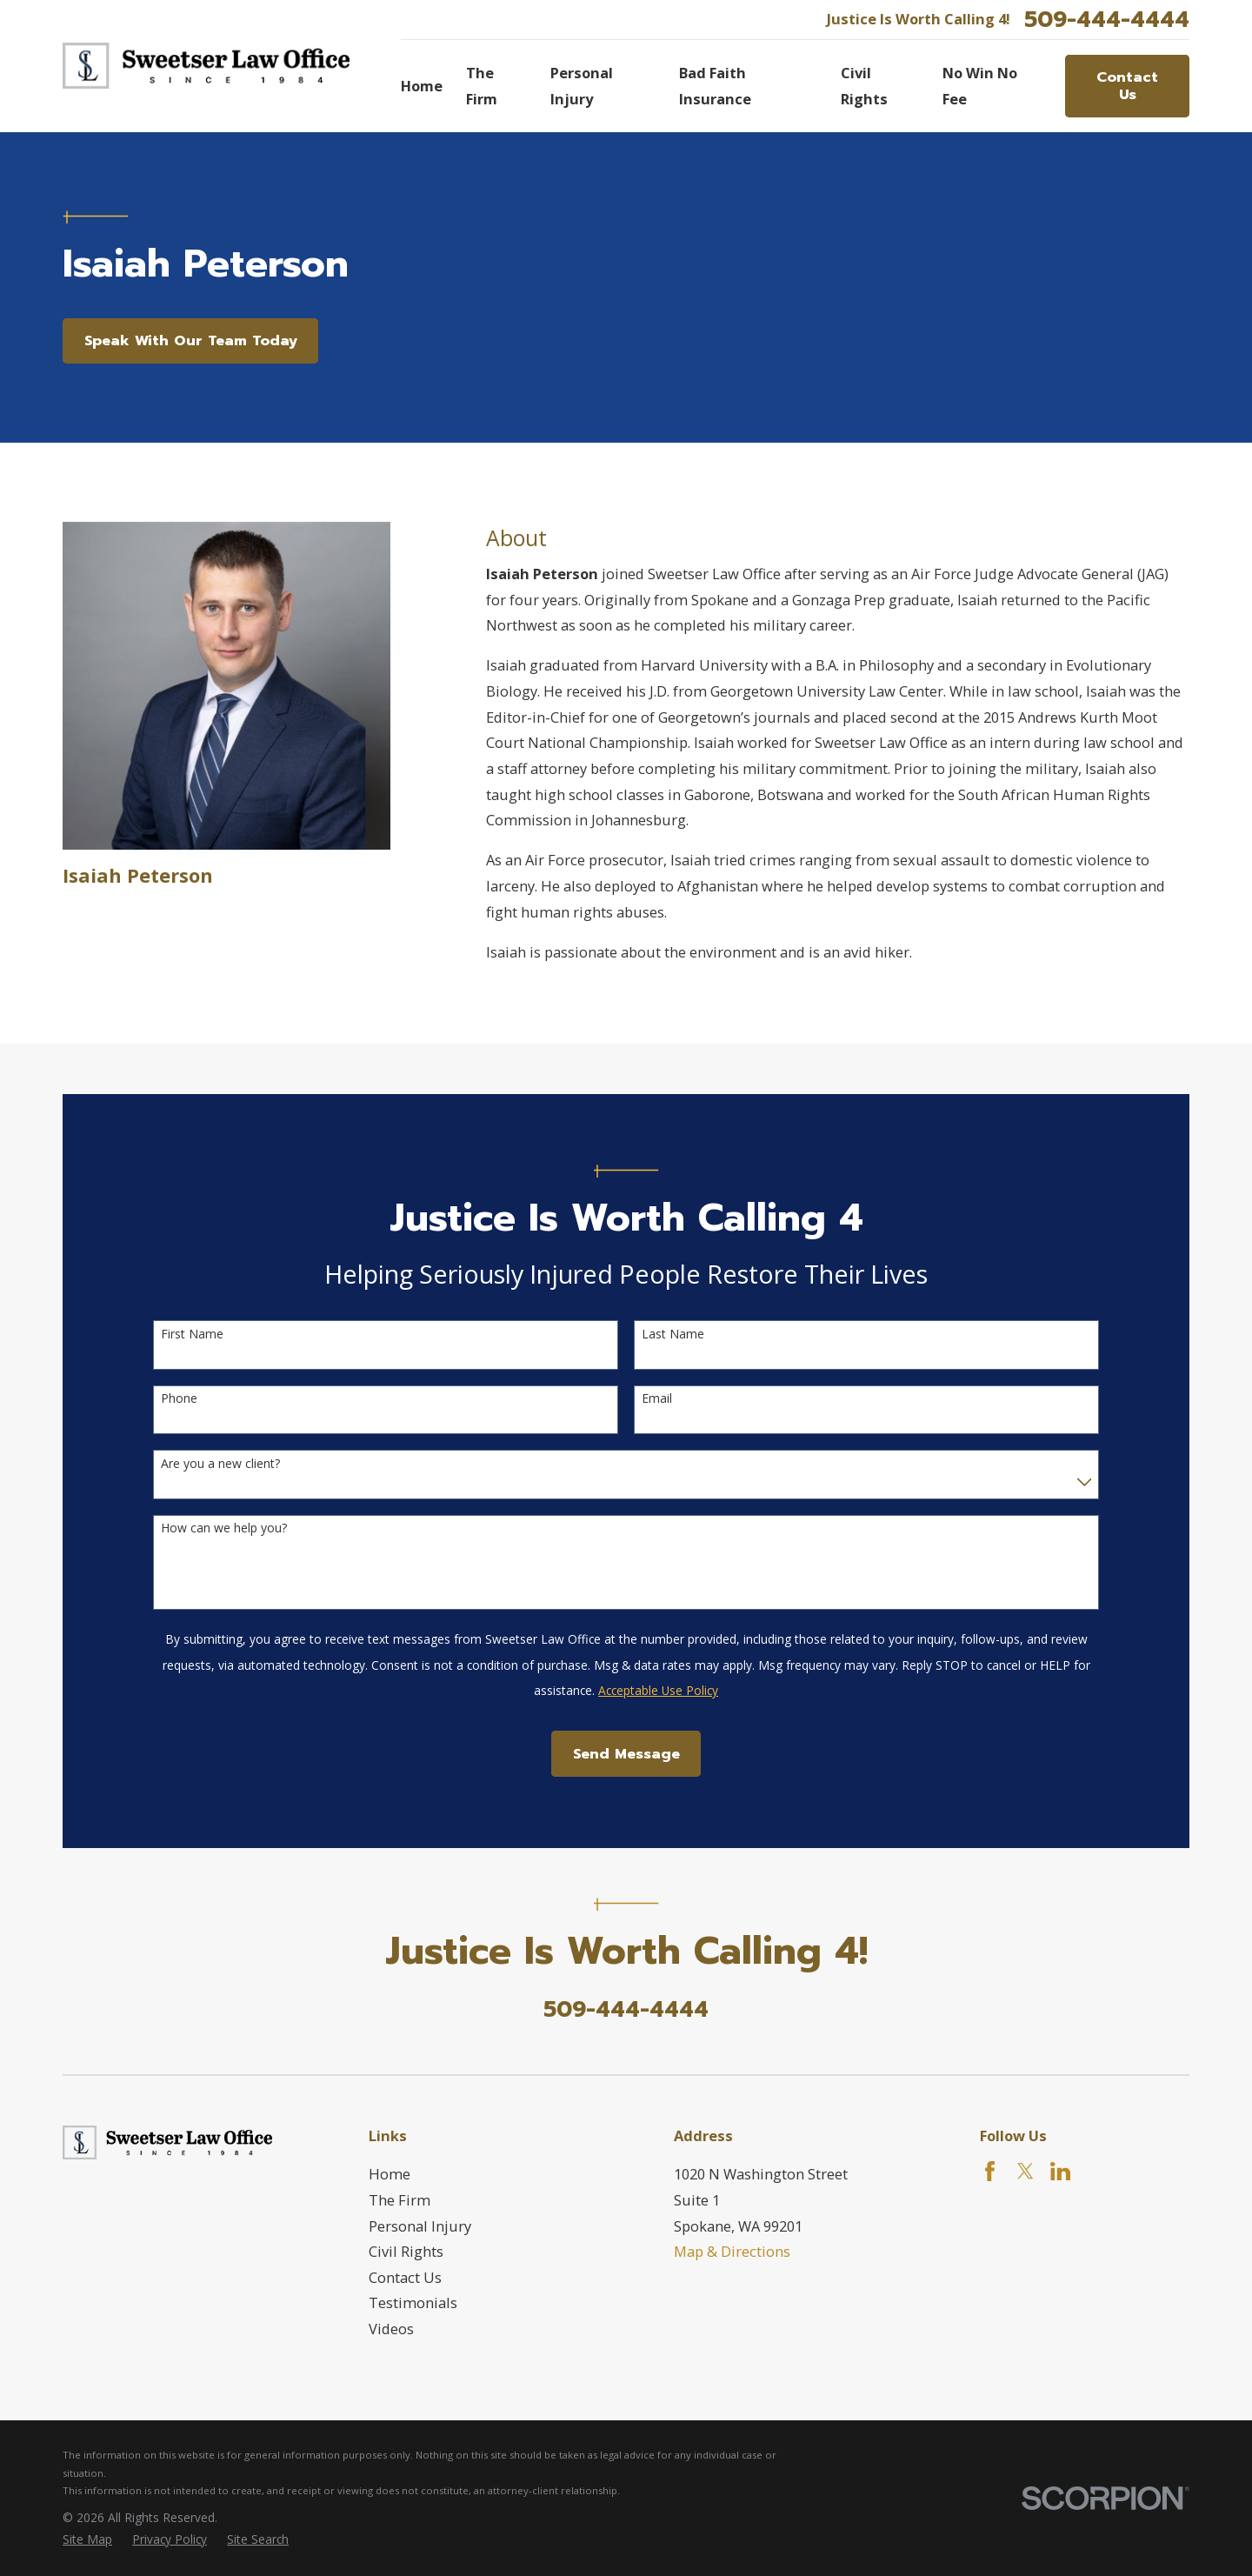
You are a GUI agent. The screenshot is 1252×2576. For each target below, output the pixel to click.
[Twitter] (1026, 2171)
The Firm (399, 2200)
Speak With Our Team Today (190, 340)
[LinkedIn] (1060, 2171)
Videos (391, 2329)
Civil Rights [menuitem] (864, 86)
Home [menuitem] (422, 86)
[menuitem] (87, 2540)
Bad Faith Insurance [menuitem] (715, 86)
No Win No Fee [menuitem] (979, 86)
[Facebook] (990, 2171)
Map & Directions (732, 2251)
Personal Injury (420, 2226)
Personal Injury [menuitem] (581, 86)
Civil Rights (406, 2251)
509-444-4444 (1106, 20)
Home (389, 2174)
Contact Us (1127, 85)
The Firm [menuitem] (481, 86)
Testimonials (413, 2302)
